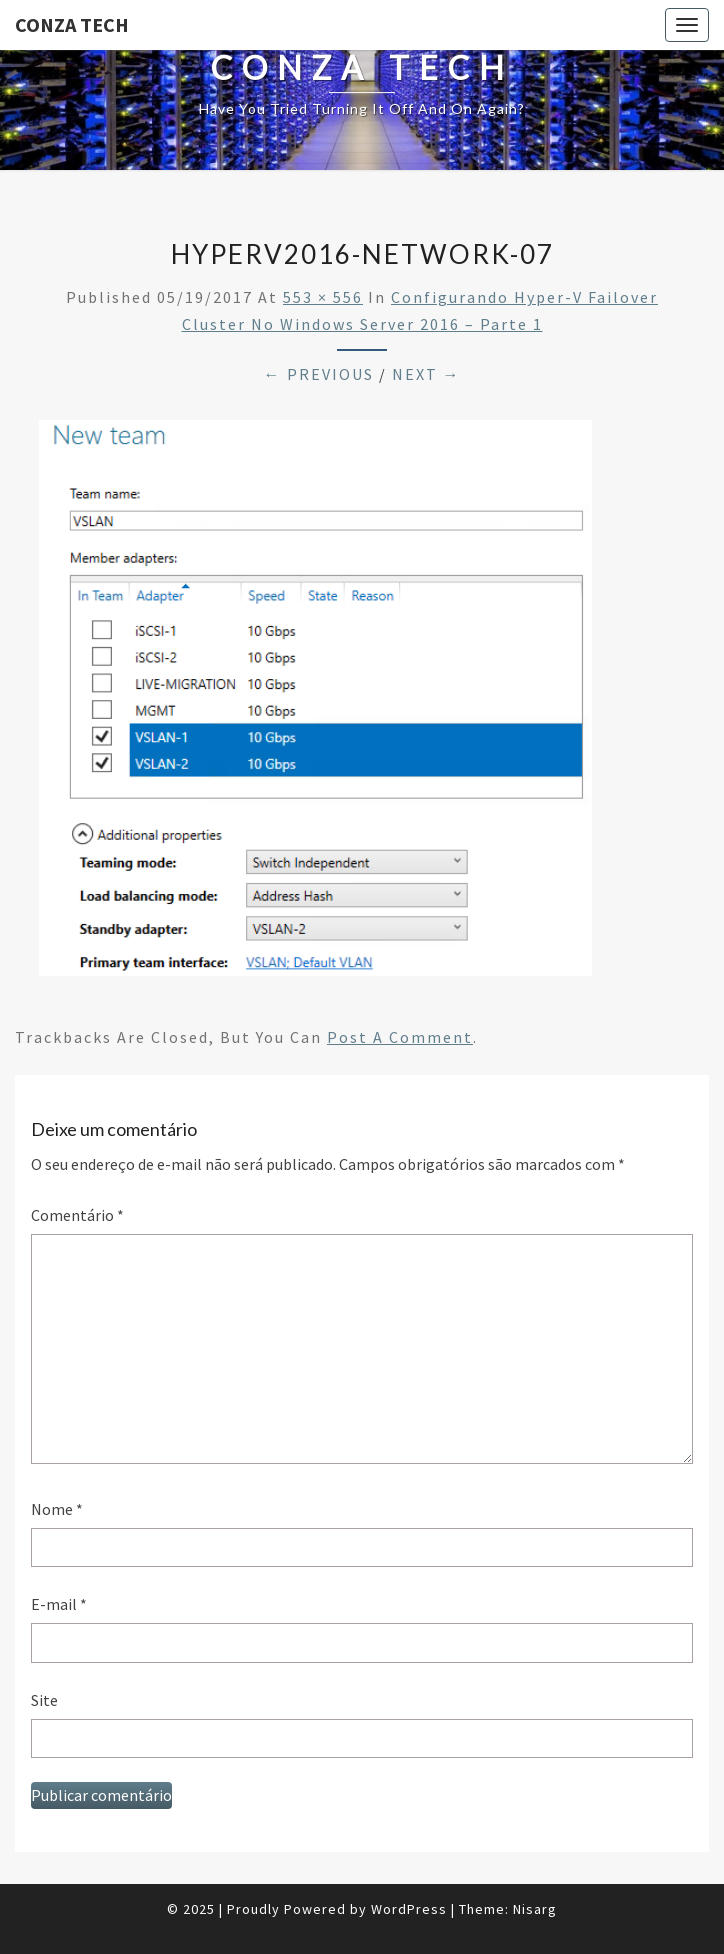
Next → (426, 374)
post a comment (400, 1037)
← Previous (319, 374)
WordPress (409, 1909)
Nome (57, 1509)
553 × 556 (323, 297)
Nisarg (535, 1909)
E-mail (59, 1604)
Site (44, 1700)
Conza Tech (72, 24)
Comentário (77, 1215)
